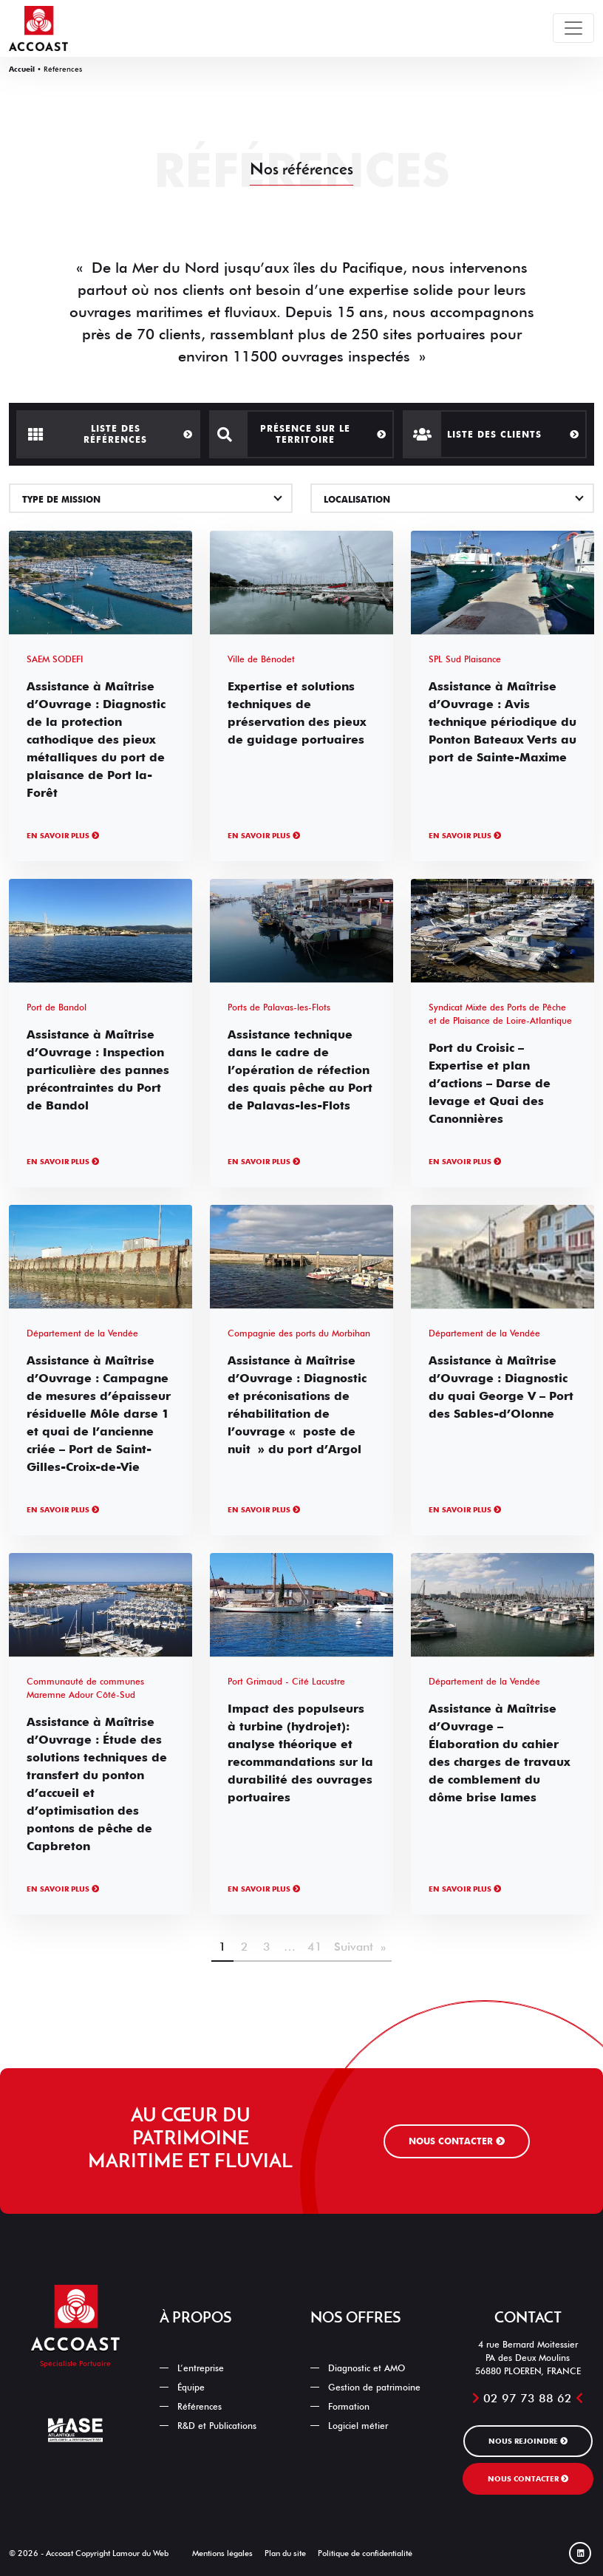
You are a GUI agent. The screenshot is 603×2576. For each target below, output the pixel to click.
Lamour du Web (140, 2553)
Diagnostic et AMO (366, 2367)
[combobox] (151, 498)
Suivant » (360, 1947)
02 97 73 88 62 (527, 2398)
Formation (348, 2406)
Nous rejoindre (528, 2440)
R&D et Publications (216, 2425)
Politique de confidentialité (365, 2553)
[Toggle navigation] (573, 28)
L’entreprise (200, 2367)
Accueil (22, 68)
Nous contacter (457, 2141)
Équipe (191, 2387)
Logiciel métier (358, 2425)
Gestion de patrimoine (374, 2387)
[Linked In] (580, 2553)
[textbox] (150, 499)
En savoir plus (63, 835)
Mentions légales (222, 2553)
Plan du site (285, 2553)
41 (314, 1947)
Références (199, 2406)
